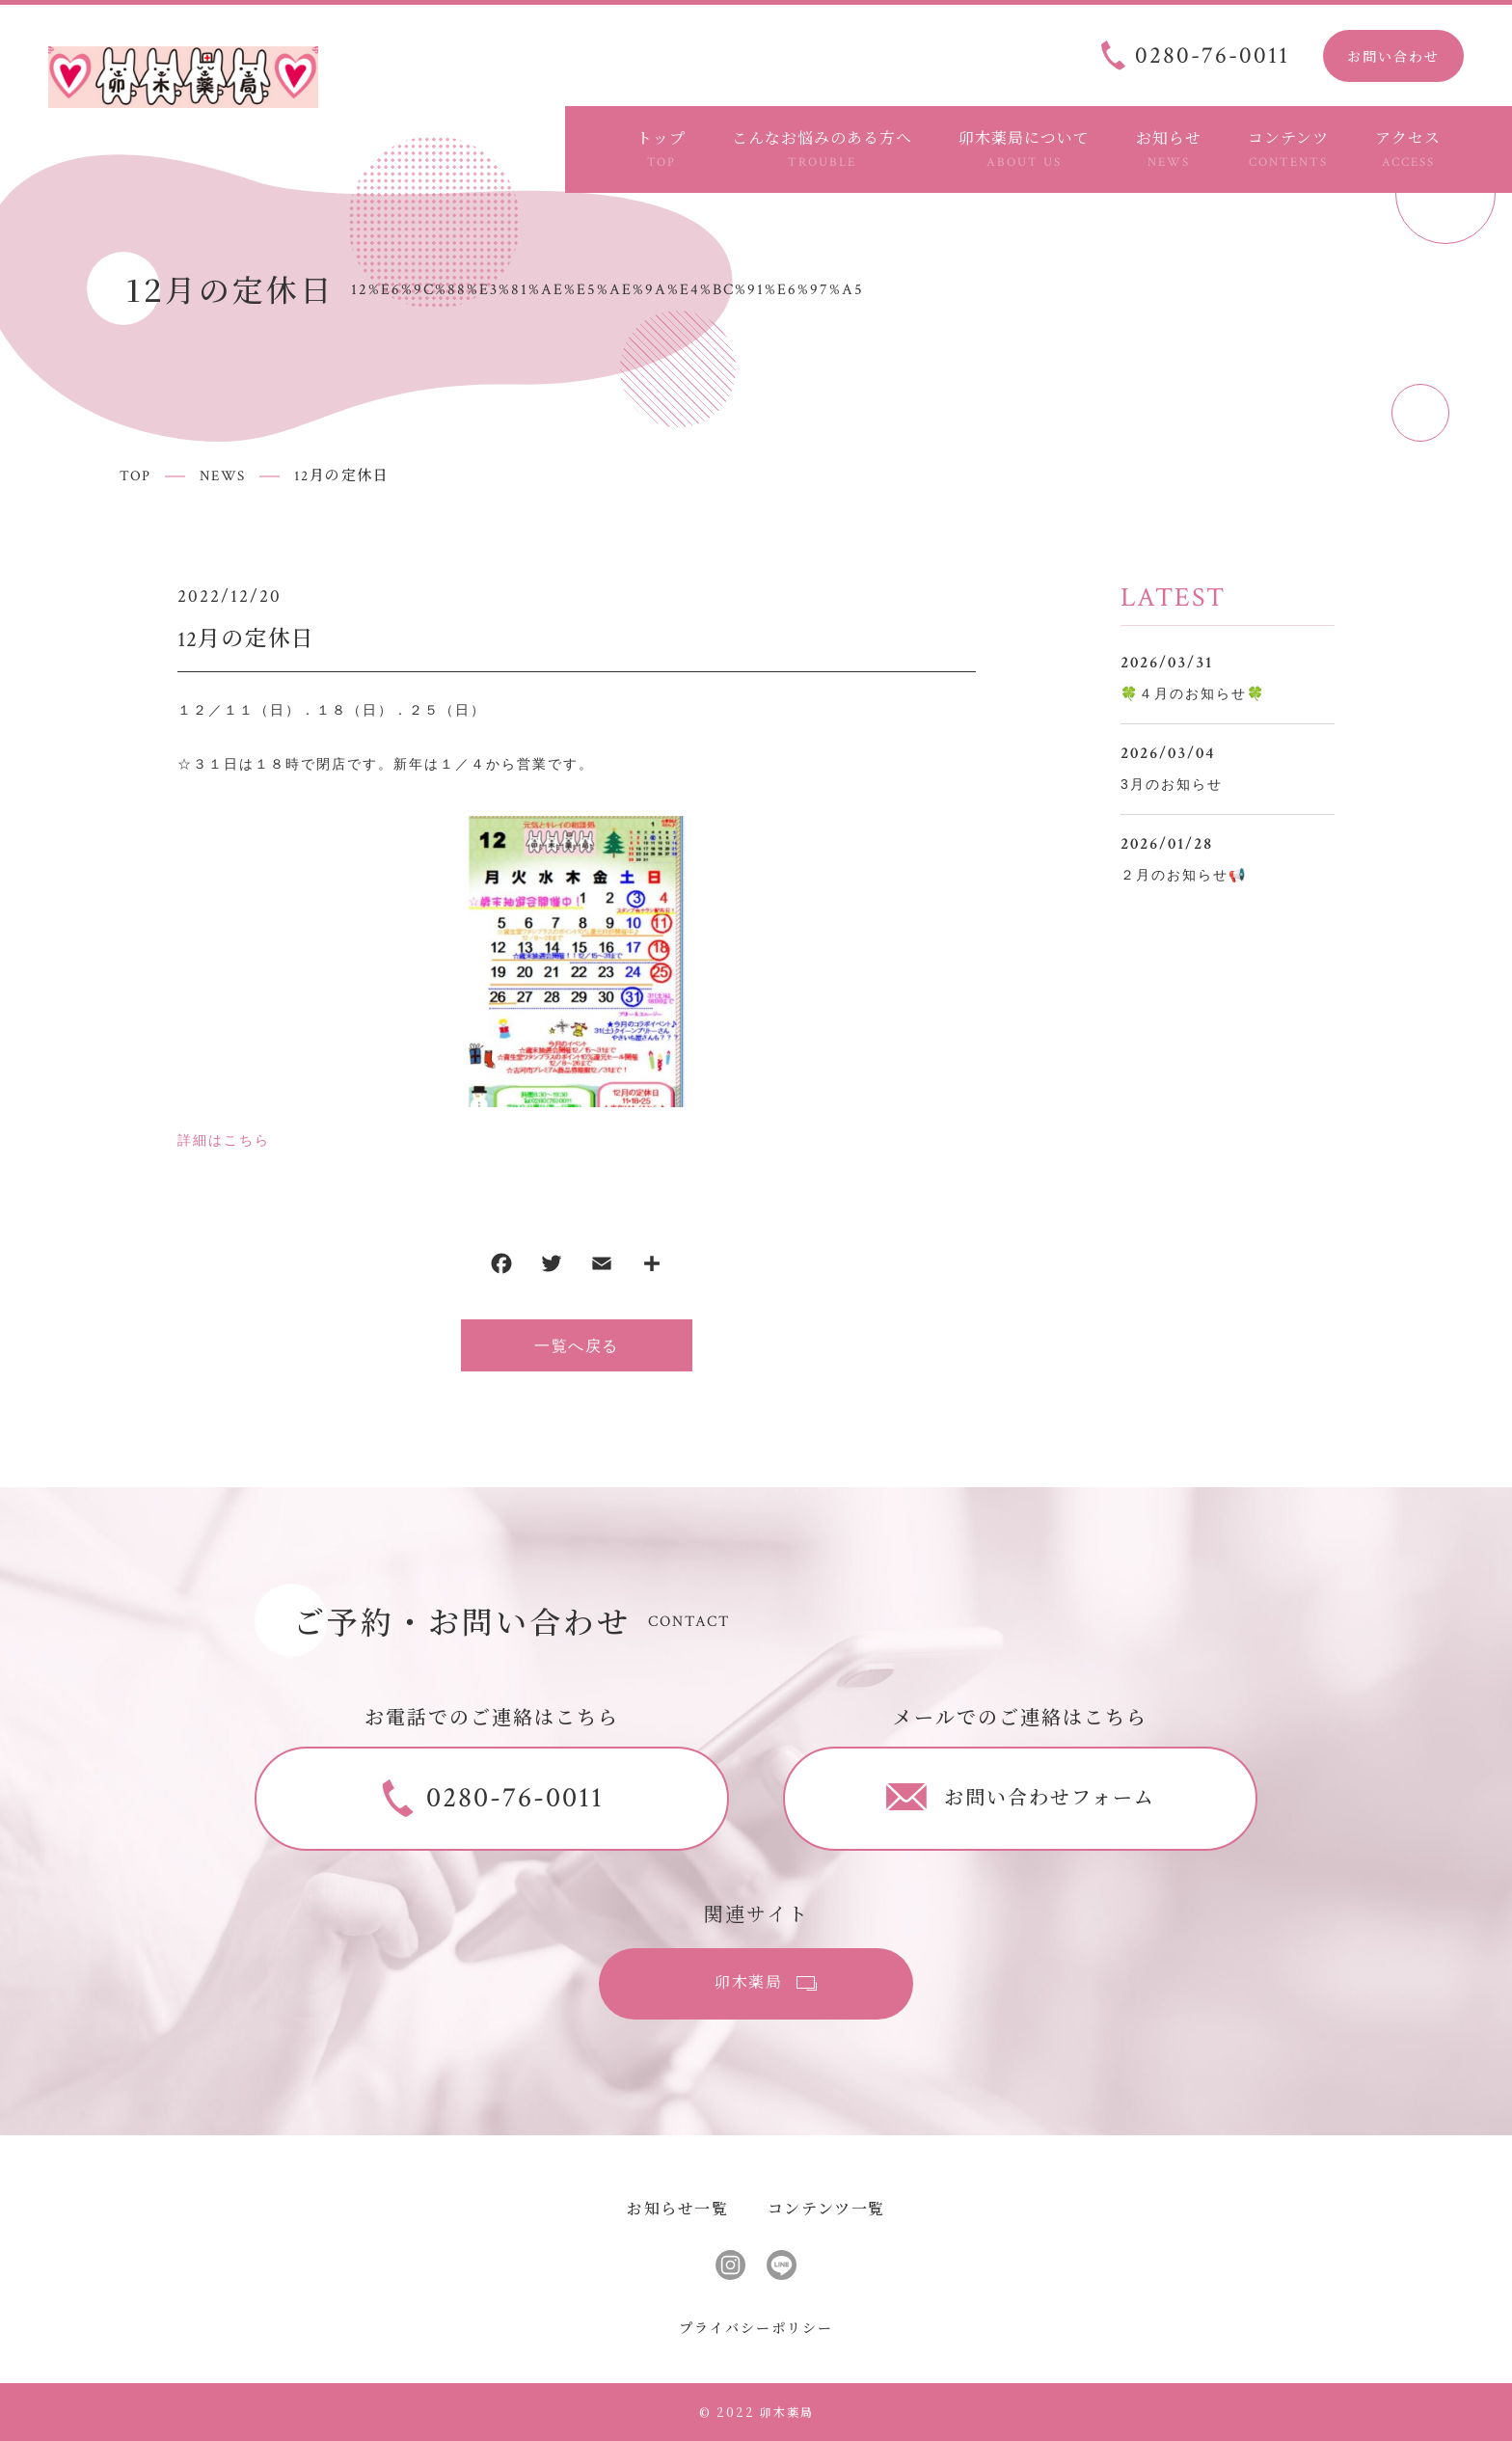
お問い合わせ (1393, 56)
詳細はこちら (223, 1140)
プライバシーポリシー (756, 2327)
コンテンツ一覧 (826, 2208)
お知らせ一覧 (678, 2208)
